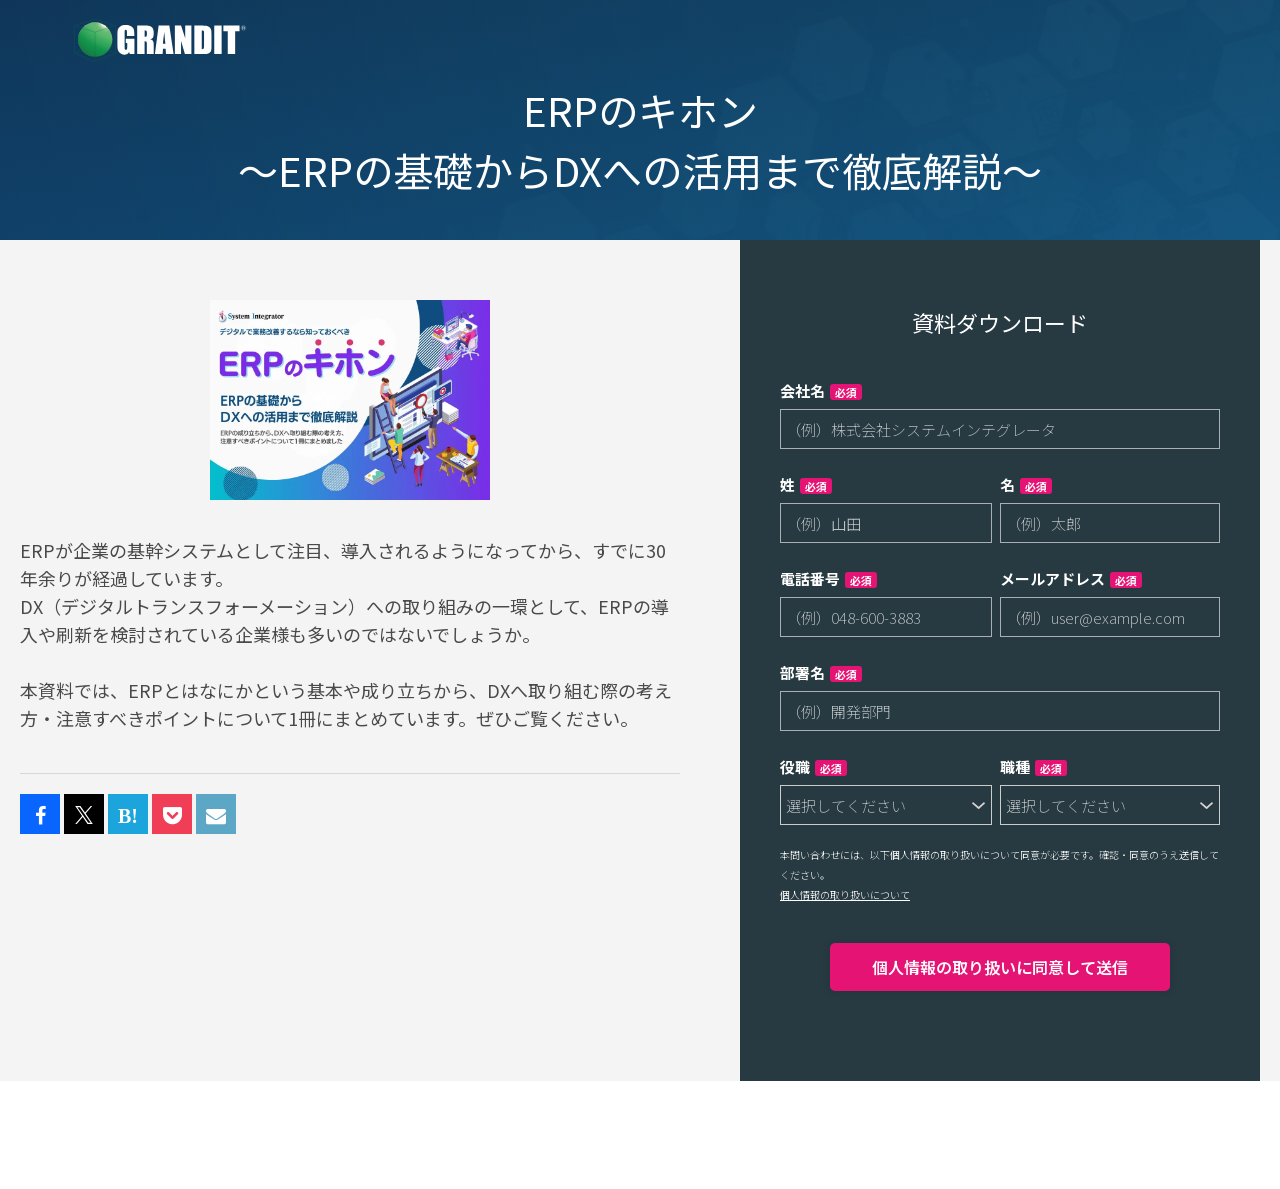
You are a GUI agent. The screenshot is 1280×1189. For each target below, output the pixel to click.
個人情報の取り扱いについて (845, 894)
